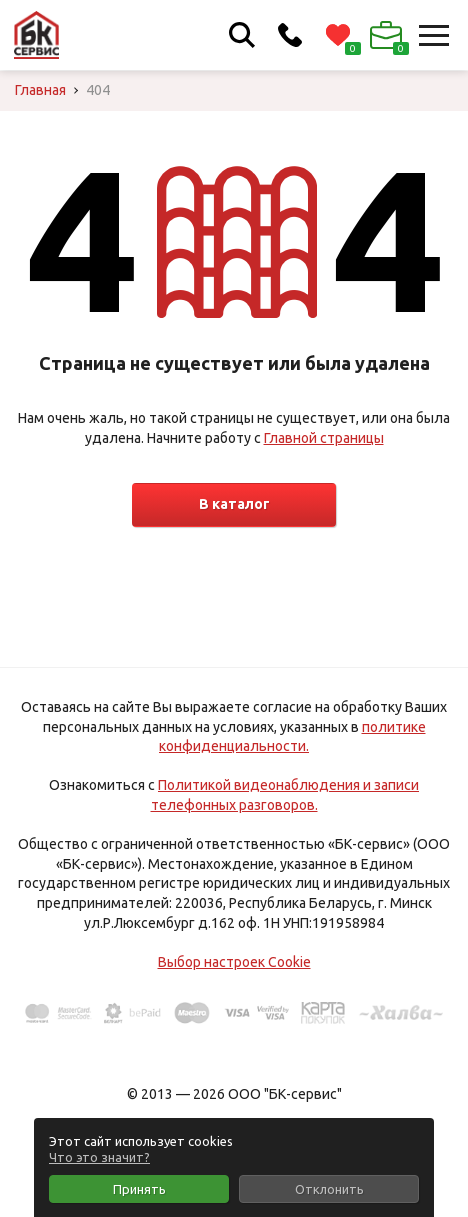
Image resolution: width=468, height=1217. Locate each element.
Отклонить (329, 1189)
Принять (139, 1189)
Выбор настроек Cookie (234, 962)
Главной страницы (324, 438)
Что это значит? (99, 1157)
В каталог (234, 504)
